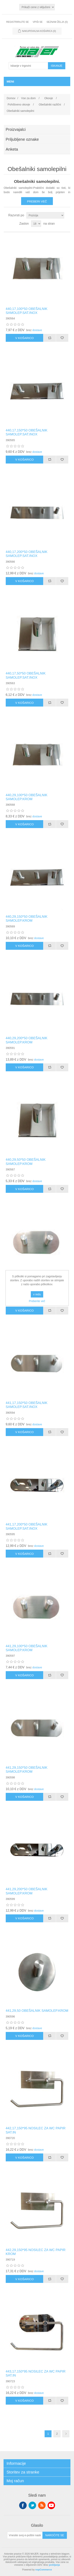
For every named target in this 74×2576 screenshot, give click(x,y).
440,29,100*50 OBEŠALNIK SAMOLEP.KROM (27, 797)
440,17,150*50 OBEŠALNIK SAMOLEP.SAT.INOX (27, 432)
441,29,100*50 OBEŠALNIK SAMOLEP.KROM (27, 1648)
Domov (11, 98)
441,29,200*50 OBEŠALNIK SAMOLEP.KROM (27, 1891)
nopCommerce (43, 2569)
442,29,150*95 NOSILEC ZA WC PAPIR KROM (36, 2252)
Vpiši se (38, 22)
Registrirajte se (17, 22)
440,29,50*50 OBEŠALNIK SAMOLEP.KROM (26, 1161)
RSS (42, 2505)
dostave (37, 330)
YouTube (51, 2505)
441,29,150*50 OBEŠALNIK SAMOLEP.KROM (27, 1769)
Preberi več (37, 201)
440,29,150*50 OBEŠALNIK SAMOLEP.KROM (27, 918)
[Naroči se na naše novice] (25, 2535)
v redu (37, 1294)
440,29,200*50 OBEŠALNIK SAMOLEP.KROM (27, 1040)
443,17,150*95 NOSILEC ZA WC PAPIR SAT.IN (36, 2373)
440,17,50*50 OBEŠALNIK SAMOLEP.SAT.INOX (26, 675)
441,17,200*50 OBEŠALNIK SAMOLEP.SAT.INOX (27, 1526)
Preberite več (37, 1301)
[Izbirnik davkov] (36, 7)
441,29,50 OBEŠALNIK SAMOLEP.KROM (37, 2011)
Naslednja (65, 2433)
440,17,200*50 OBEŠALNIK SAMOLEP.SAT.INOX (27, 554)
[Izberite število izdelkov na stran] (36, 223)
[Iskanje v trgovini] (28, 65)
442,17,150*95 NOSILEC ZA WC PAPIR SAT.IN (36, 2130)
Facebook (23, 2505)
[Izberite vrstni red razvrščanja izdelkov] (45, 215)
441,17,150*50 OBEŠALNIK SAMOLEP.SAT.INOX (27, 1405)
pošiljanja (54, 2565)
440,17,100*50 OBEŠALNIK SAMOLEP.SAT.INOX (27, 311)
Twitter (32, 2505)
